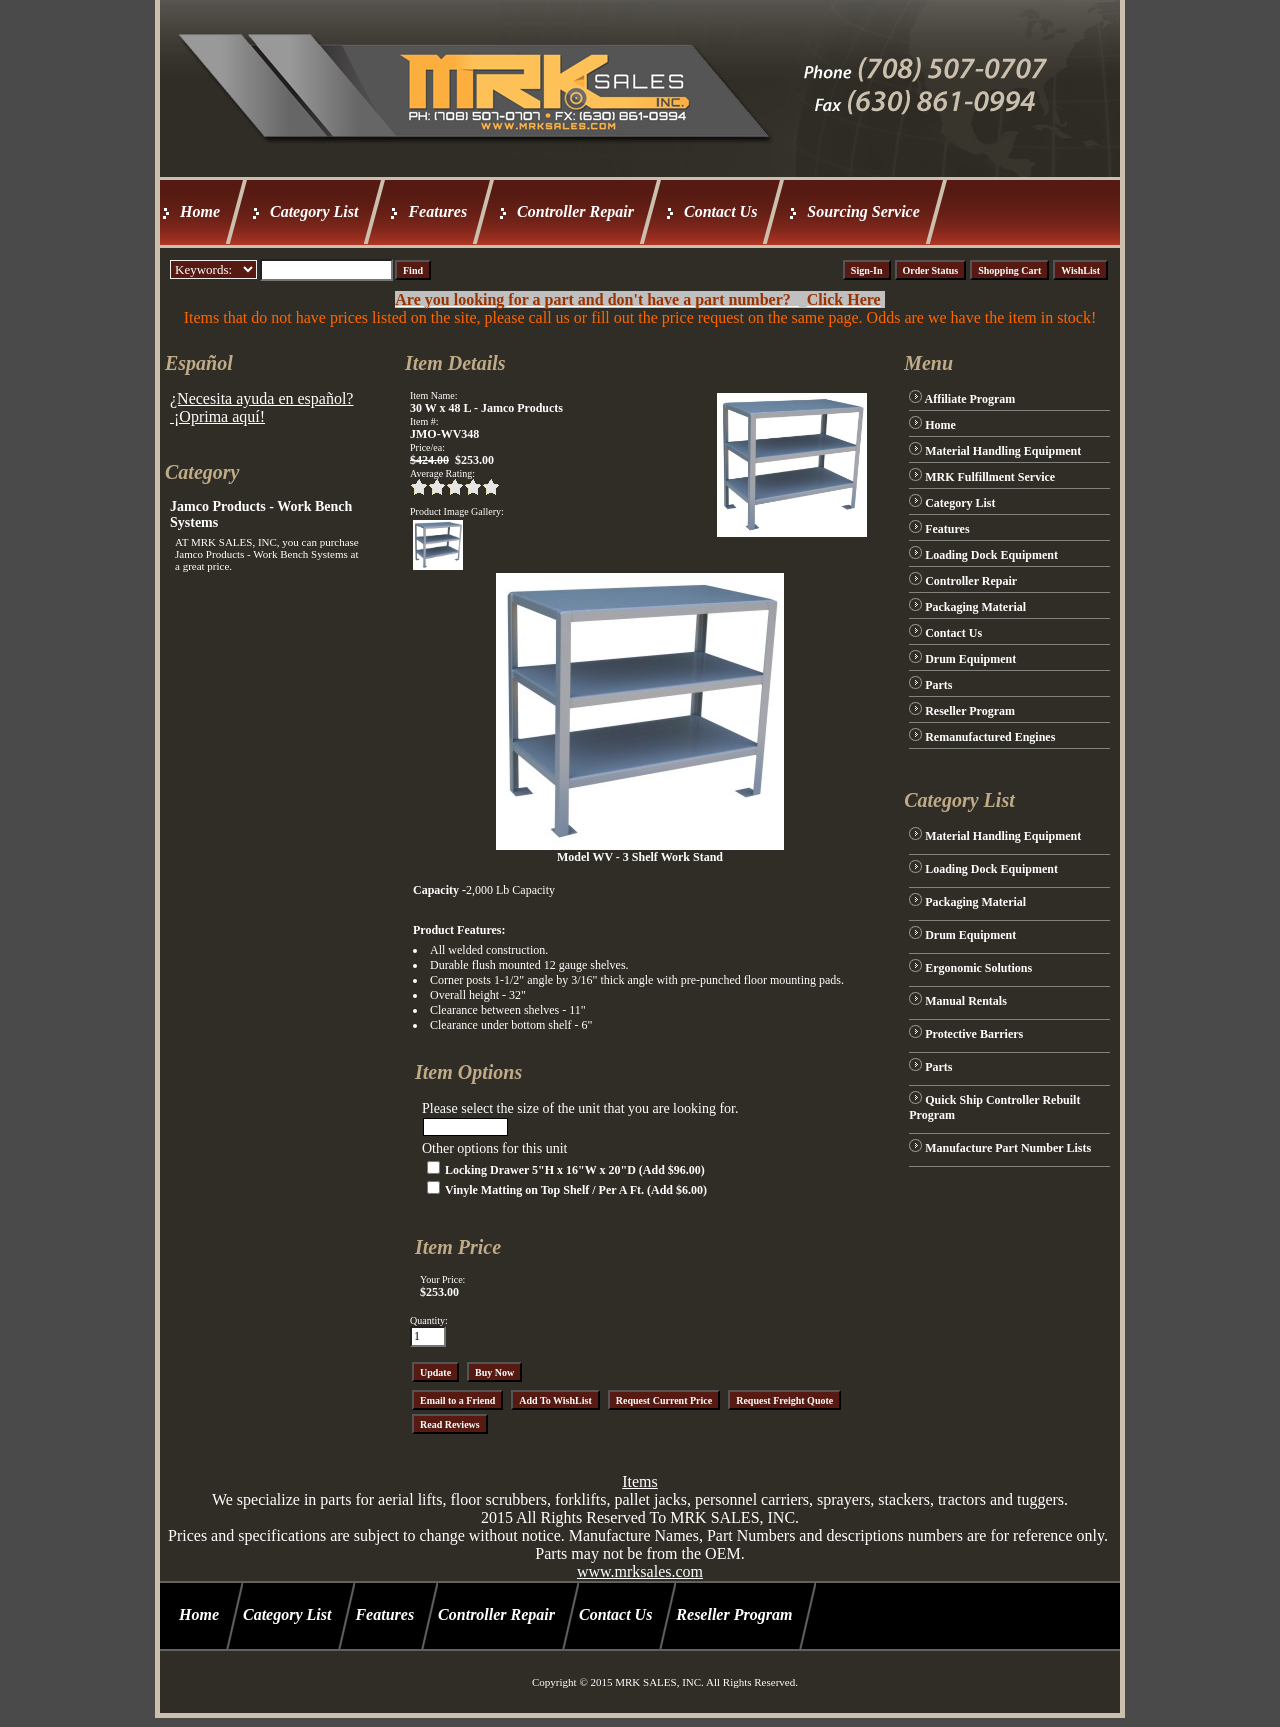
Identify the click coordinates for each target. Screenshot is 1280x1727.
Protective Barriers (974, 1034)
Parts (938, 685)
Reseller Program (970, 711)
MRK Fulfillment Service (990, 477)
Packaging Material (975, 607)
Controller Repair (575, 211)
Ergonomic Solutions (978, 968)
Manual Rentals (966, 1001)
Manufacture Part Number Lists (1008, 1148)
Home (200, 211)
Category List (314, 211)
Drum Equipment (970, 659)
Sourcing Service (863, 211)
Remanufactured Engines (990, 737)
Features (437, 211)
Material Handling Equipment (1003, 451)
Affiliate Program (970, 399)
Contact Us (720, 211)
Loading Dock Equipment (991, 555)
